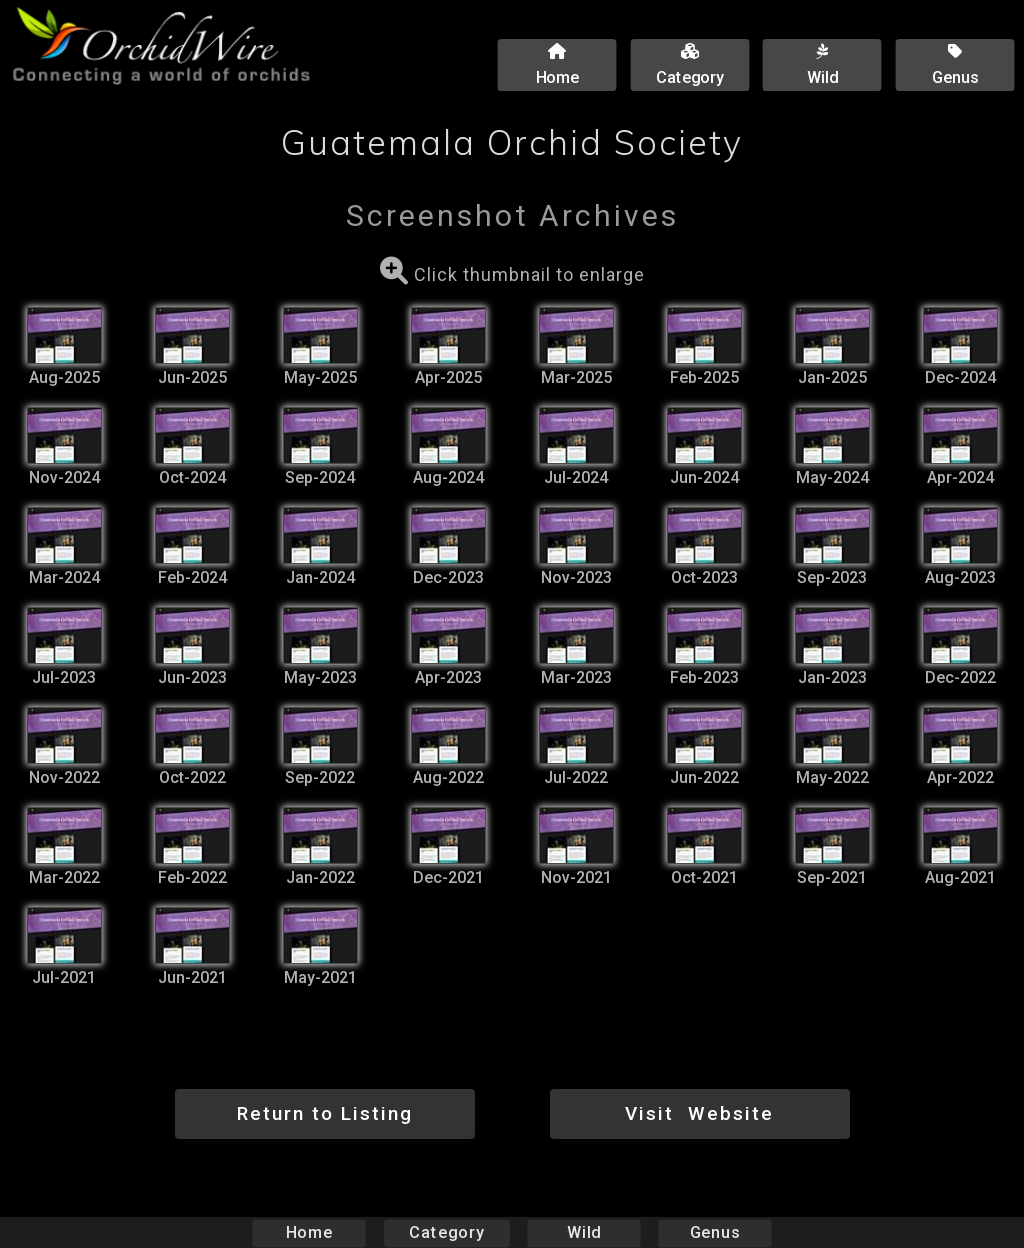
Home (309, 1232)
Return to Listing (325, 1113)
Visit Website (699, 1113)
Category (447, 1232)
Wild (584, 1232)
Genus (714, 1232)
